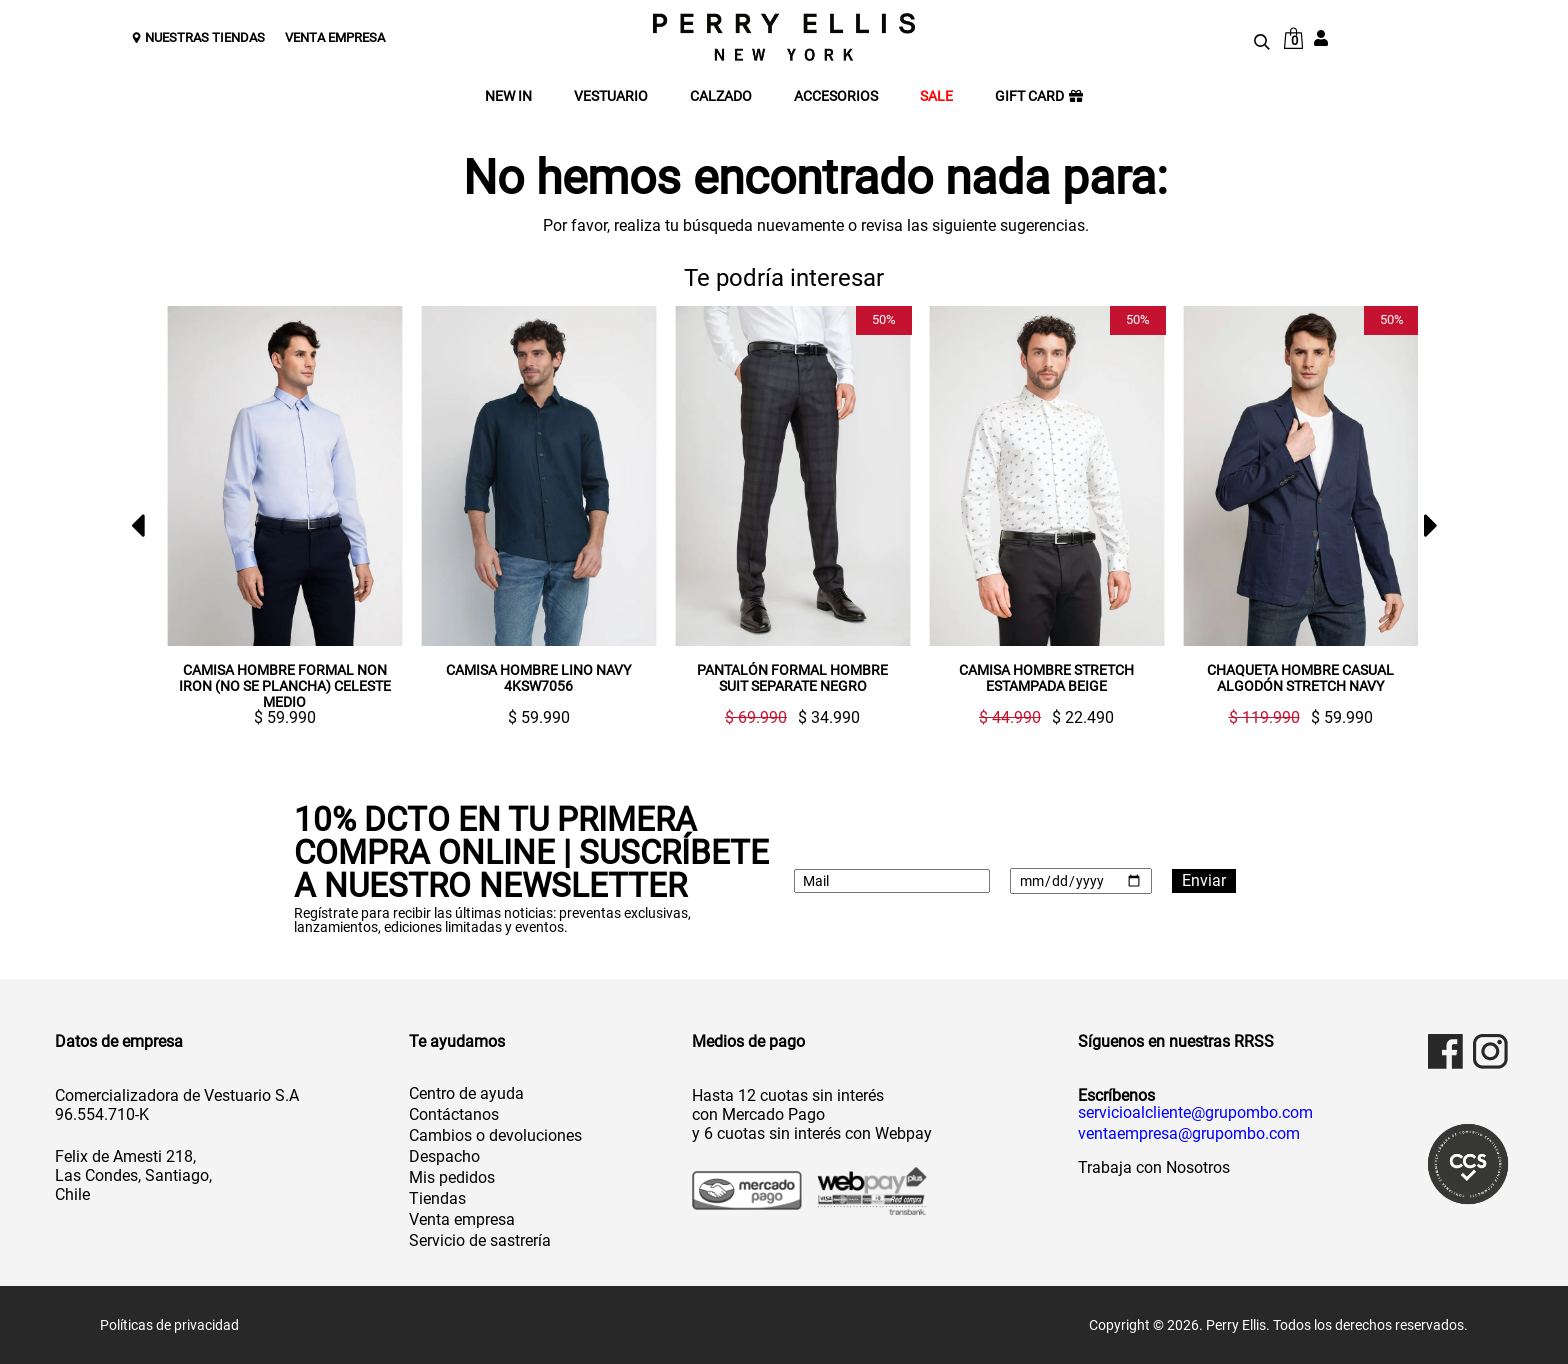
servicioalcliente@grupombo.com (1195, 1113)
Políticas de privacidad (169, 1325)
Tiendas (437, 1198)
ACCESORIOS (836, 96)
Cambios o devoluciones (495, 1135)
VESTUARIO (611, 96)
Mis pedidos (452, 1177)
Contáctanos (454, 1114)
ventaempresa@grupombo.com (1189, 1134)
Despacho (444, 1156)
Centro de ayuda (466, 1093)
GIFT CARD (1039, 96)
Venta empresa (462, 1219)
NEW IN (508, 96)
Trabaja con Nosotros (1154, 1167)
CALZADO (721, 96)
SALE (936, 96)
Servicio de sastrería (480, 1240)
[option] (277, 516)
